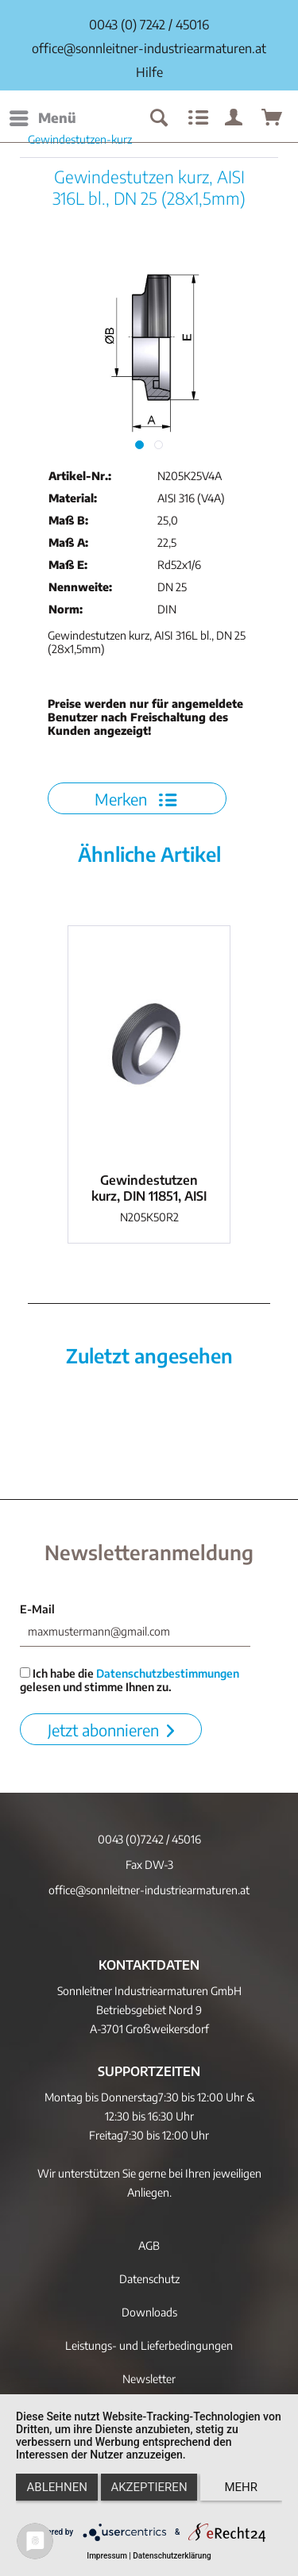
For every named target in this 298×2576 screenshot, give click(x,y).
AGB (149, 2245)
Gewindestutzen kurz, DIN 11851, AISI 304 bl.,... (149, 1188)
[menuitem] (42, 118)
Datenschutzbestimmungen (167, 1673)
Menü (43, 116)
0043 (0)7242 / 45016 (149, 1839)
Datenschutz (149, 2279)
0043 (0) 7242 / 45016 (149, 25)
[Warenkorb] (272, 118)
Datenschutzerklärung (172, 2555)
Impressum (107, 2555)
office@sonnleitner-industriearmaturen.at (149, 48)
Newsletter (149, 2379)
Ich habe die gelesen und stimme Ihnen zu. (129, 1680)
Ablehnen (57, 2487)
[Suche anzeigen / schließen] (158, 118)
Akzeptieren (148, 2487)
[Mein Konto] (234, 118)
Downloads (149, 2312)
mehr (241, 2487)
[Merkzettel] (196, 118)
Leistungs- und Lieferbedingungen (149, 2345)
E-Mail (37, 1609)
